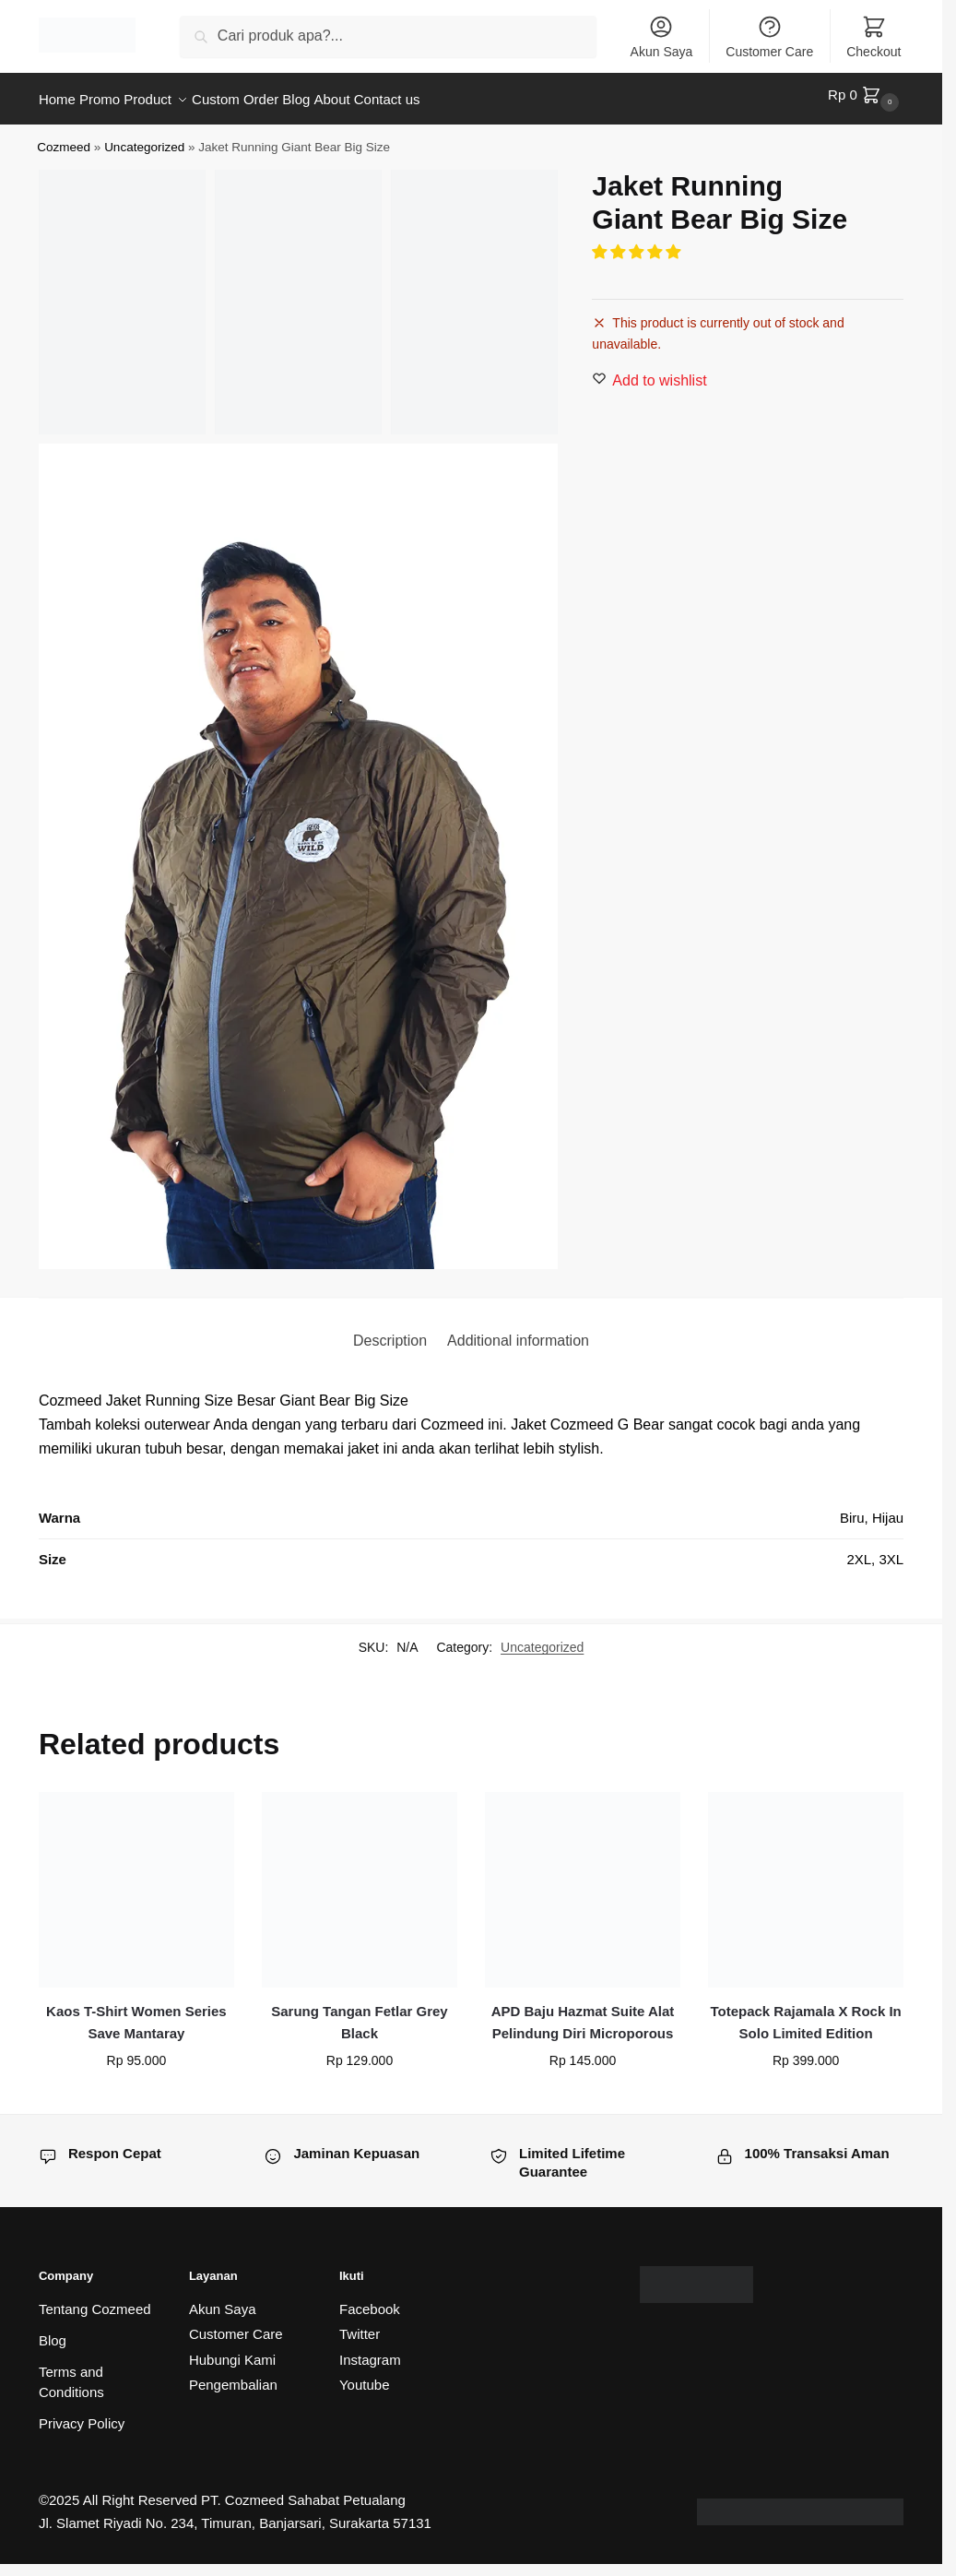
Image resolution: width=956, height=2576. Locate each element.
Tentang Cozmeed (95, 2301)
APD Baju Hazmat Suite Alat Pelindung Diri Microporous (583, 2014)
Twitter (359, 2325)
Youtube (364, 2376)
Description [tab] (390, 1331)
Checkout (873, 36)
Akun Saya (662, 36)
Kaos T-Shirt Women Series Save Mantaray (136, 2014)
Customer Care (769, 36)
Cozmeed (63, 138)
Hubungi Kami (232, 2351)
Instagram (370, 2351)
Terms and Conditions (71, 2374)
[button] (638, 244)
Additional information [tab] (518, 1331)
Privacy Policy (81, 2415)
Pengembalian (233, 2376)
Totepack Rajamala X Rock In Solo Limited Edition (805, 2014)
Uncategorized (144, 138)
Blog (52, 2332)
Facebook (369, 2301)
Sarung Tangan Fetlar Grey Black (359, 2014)
